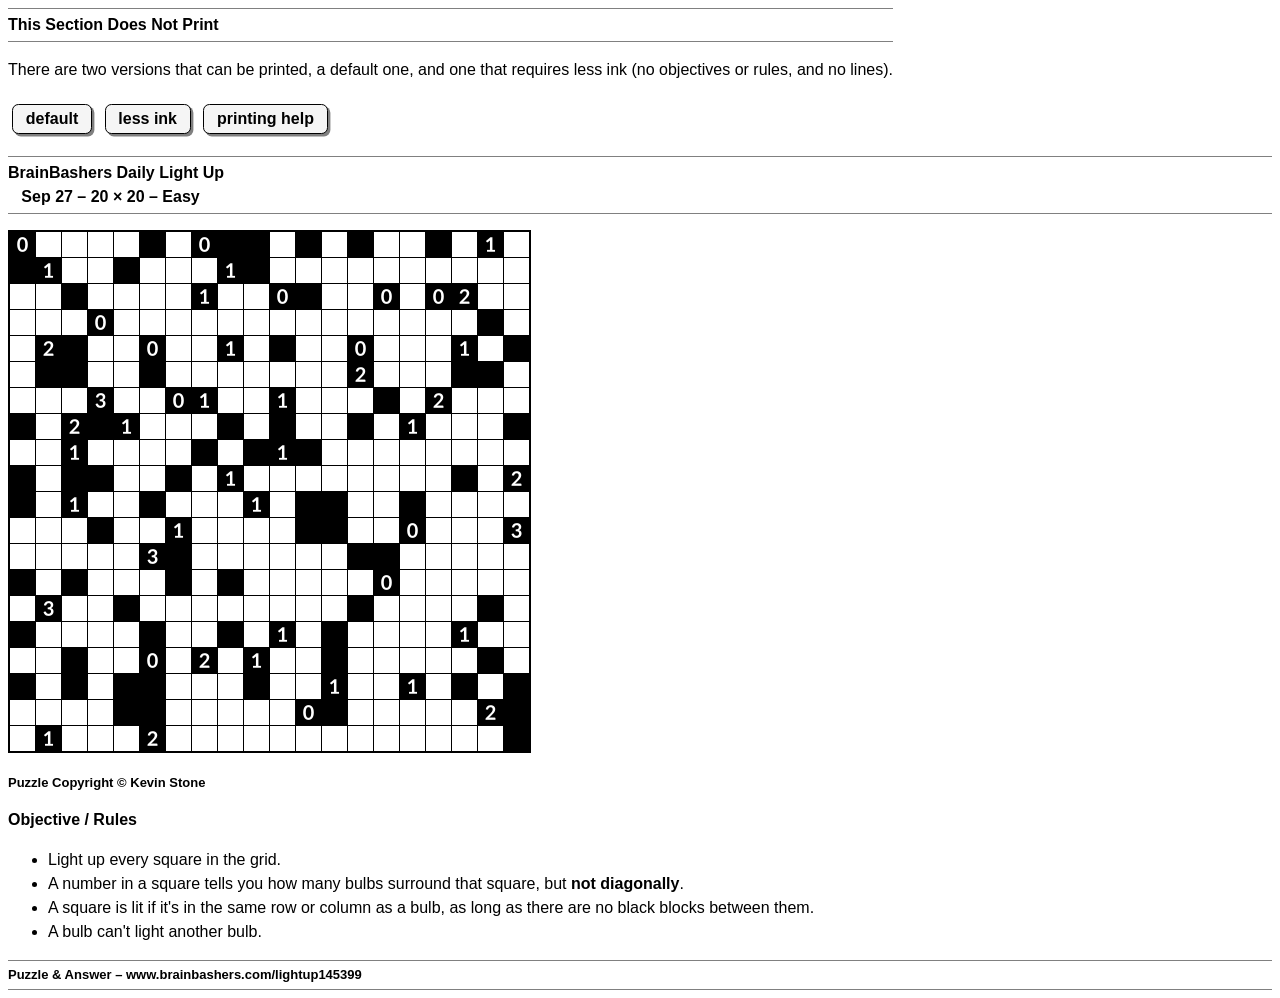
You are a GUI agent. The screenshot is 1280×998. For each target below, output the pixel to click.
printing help (265, 118)
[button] (22, 244)
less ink (147, 118)
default (52, 118)
